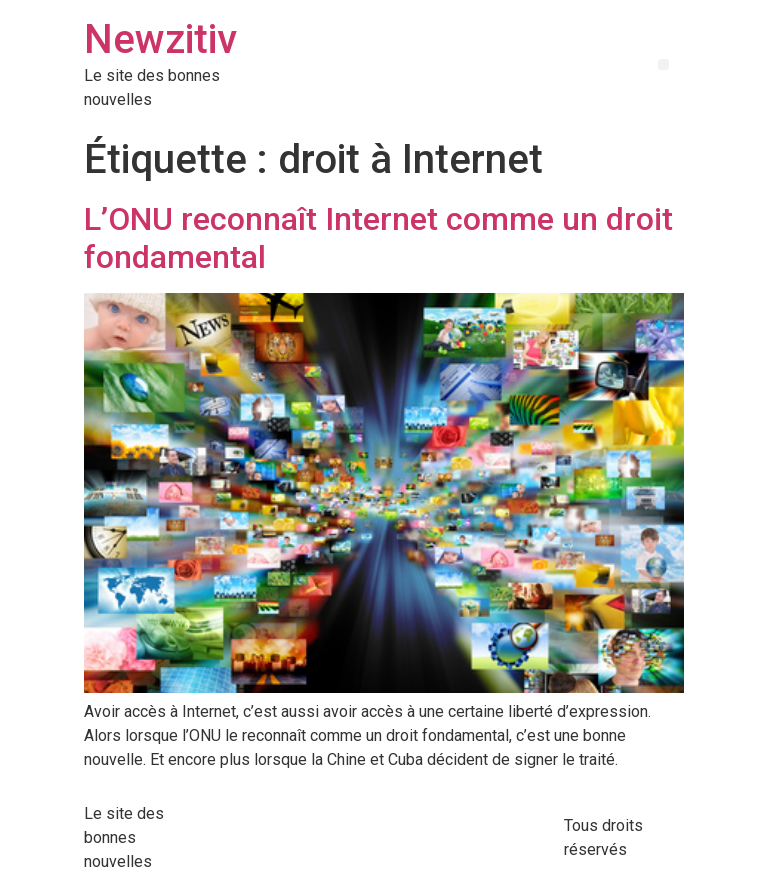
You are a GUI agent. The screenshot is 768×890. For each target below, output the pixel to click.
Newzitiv (160, 39)
